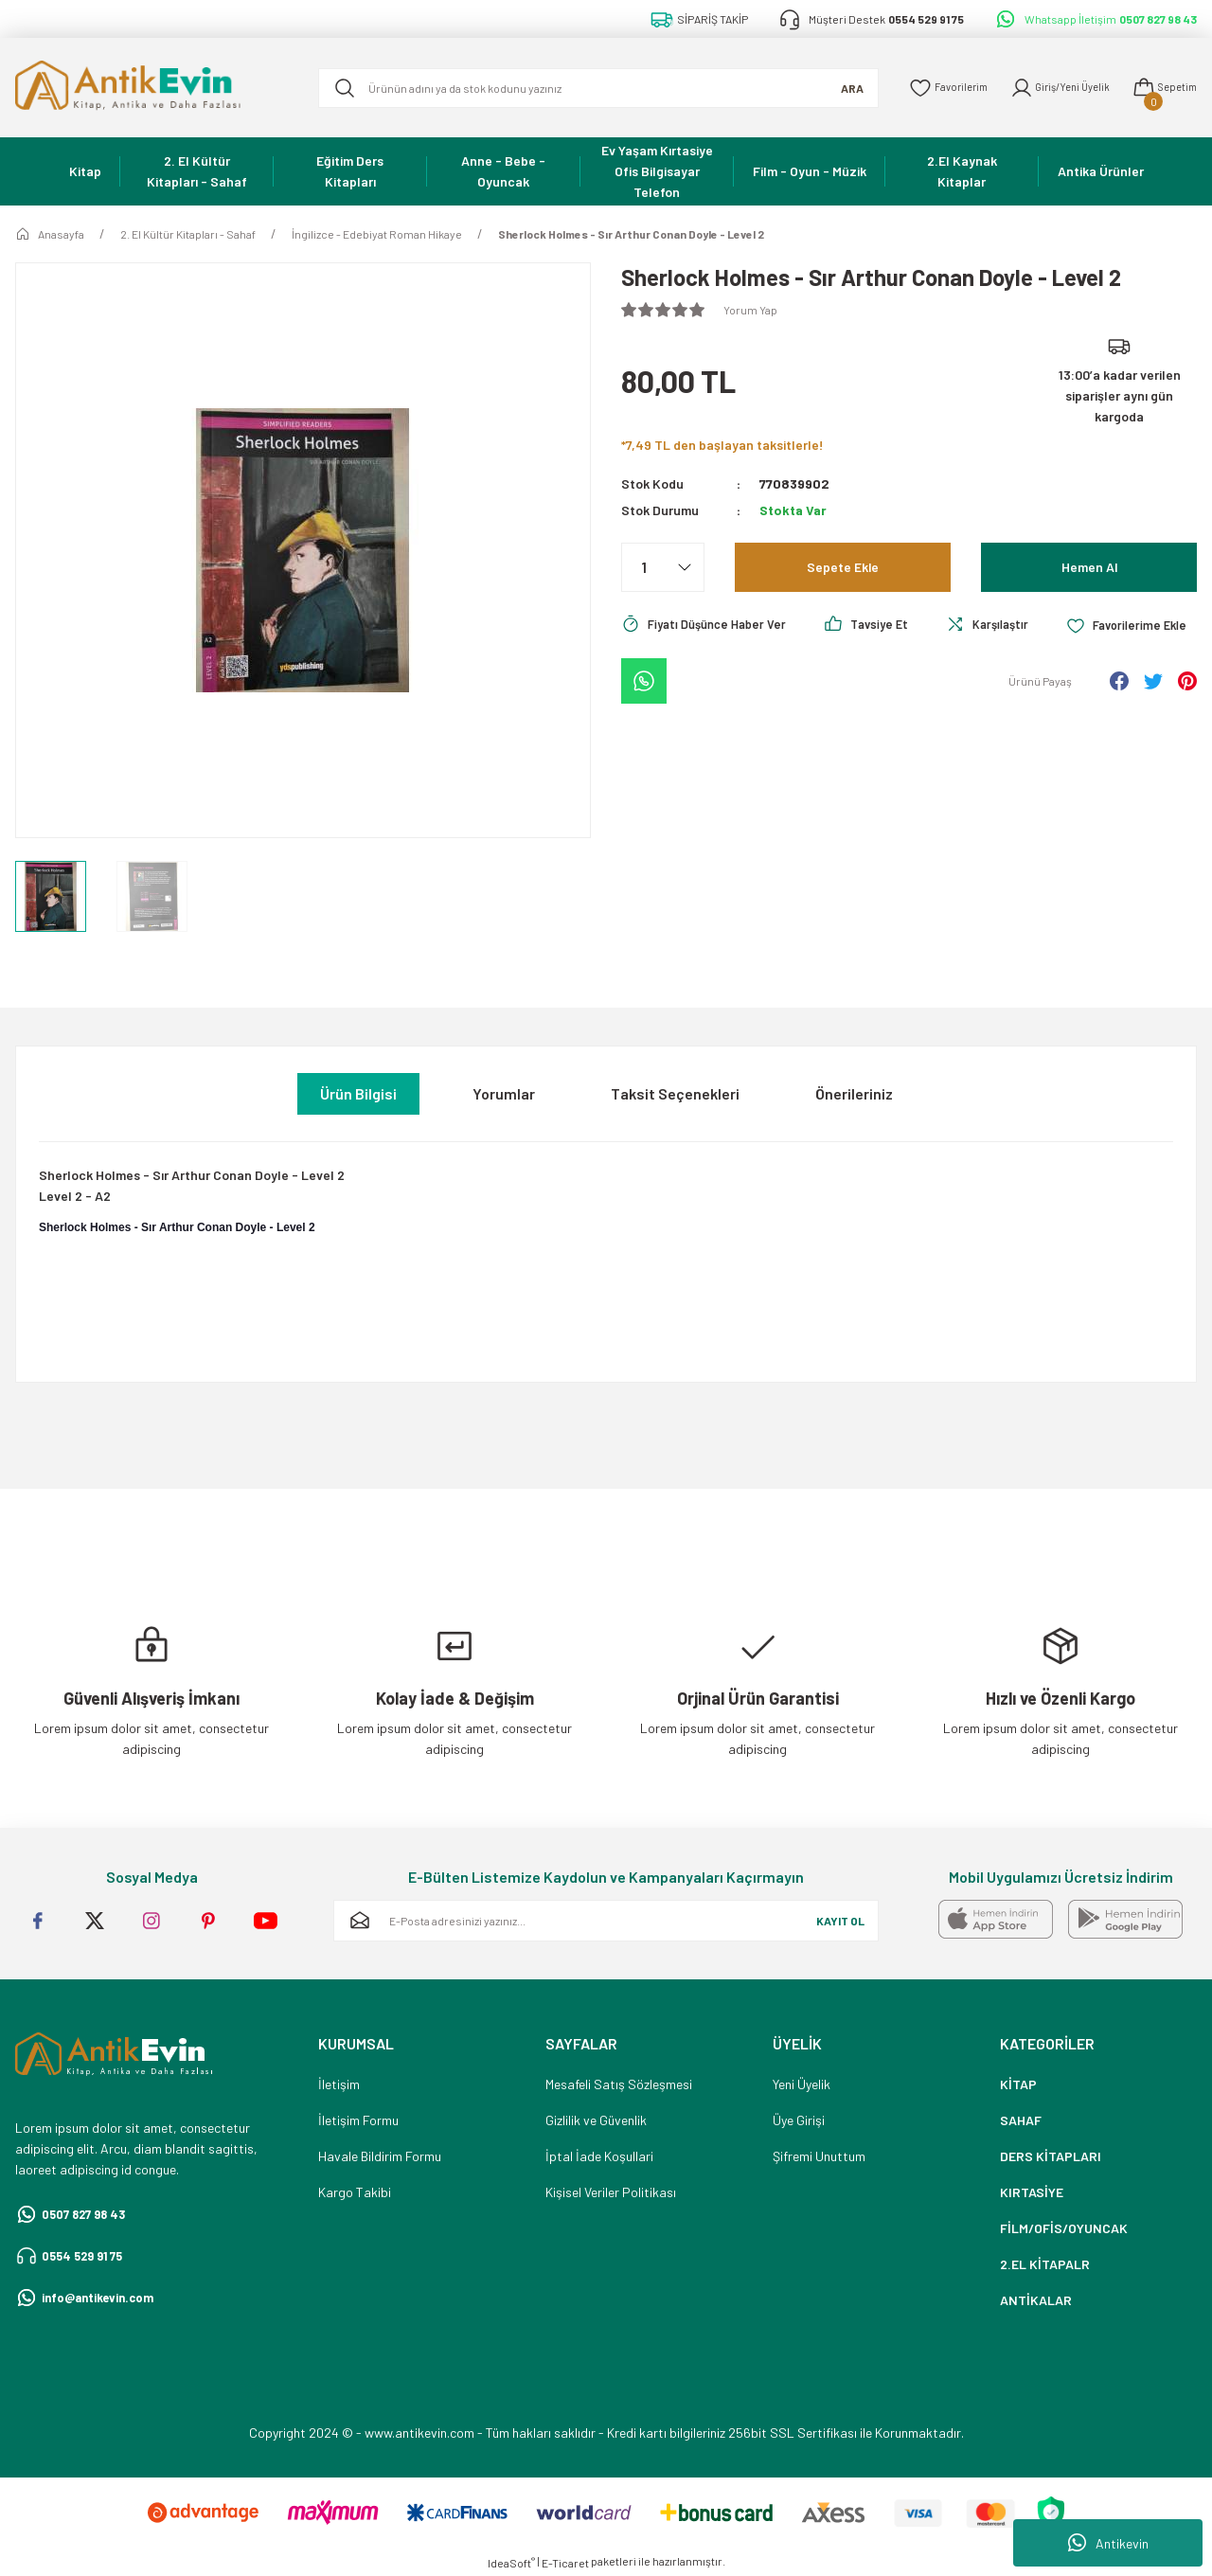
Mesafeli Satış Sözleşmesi (618, 2084)
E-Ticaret (565, 2562)
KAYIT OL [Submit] (840, 1920)
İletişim (339, 2084)
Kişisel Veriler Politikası (610, 2192)
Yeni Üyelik (801, 2084)
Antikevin (1108, 2542)
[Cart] (1161, 88)
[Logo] (151, 88)
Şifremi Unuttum (819, 2156)
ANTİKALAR (1036, 2300)
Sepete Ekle (842, 567)
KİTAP (1018, 2084)
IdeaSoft (511, 2562)
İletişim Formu (358, 2120)
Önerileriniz (854, 1093)
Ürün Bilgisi (358, 1093)
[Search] (586, 88)
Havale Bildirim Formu (379, 2156)
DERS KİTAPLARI (1050, 2156)
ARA (827, 88)
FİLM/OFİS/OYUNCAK (1064, 2228)
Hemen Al (1089, 567)
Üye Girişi (799, 2120)
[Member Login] (1048, 88)
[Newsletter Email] (606, 1920)
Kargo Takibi (354, 2192)
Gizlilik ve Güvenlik (596, 2120)
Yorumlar (503, 1093)
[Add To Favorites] (685, 676)
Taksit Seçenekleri (675, 1093)
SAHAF (1021, 2120)
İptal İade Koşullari (599, 2156)
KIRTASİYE (1031, 2192)
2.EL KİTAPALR (1045, 2264)
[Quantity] (662, 567)
